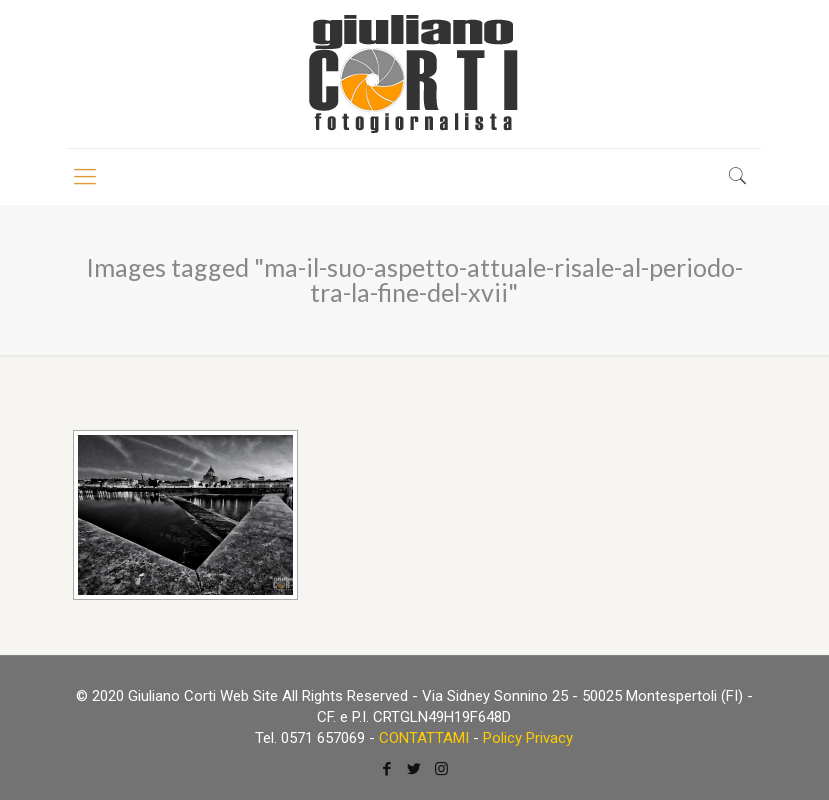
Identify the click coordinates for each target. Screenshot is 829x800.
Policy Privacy (528, 738)
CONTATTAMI (424, 738)
